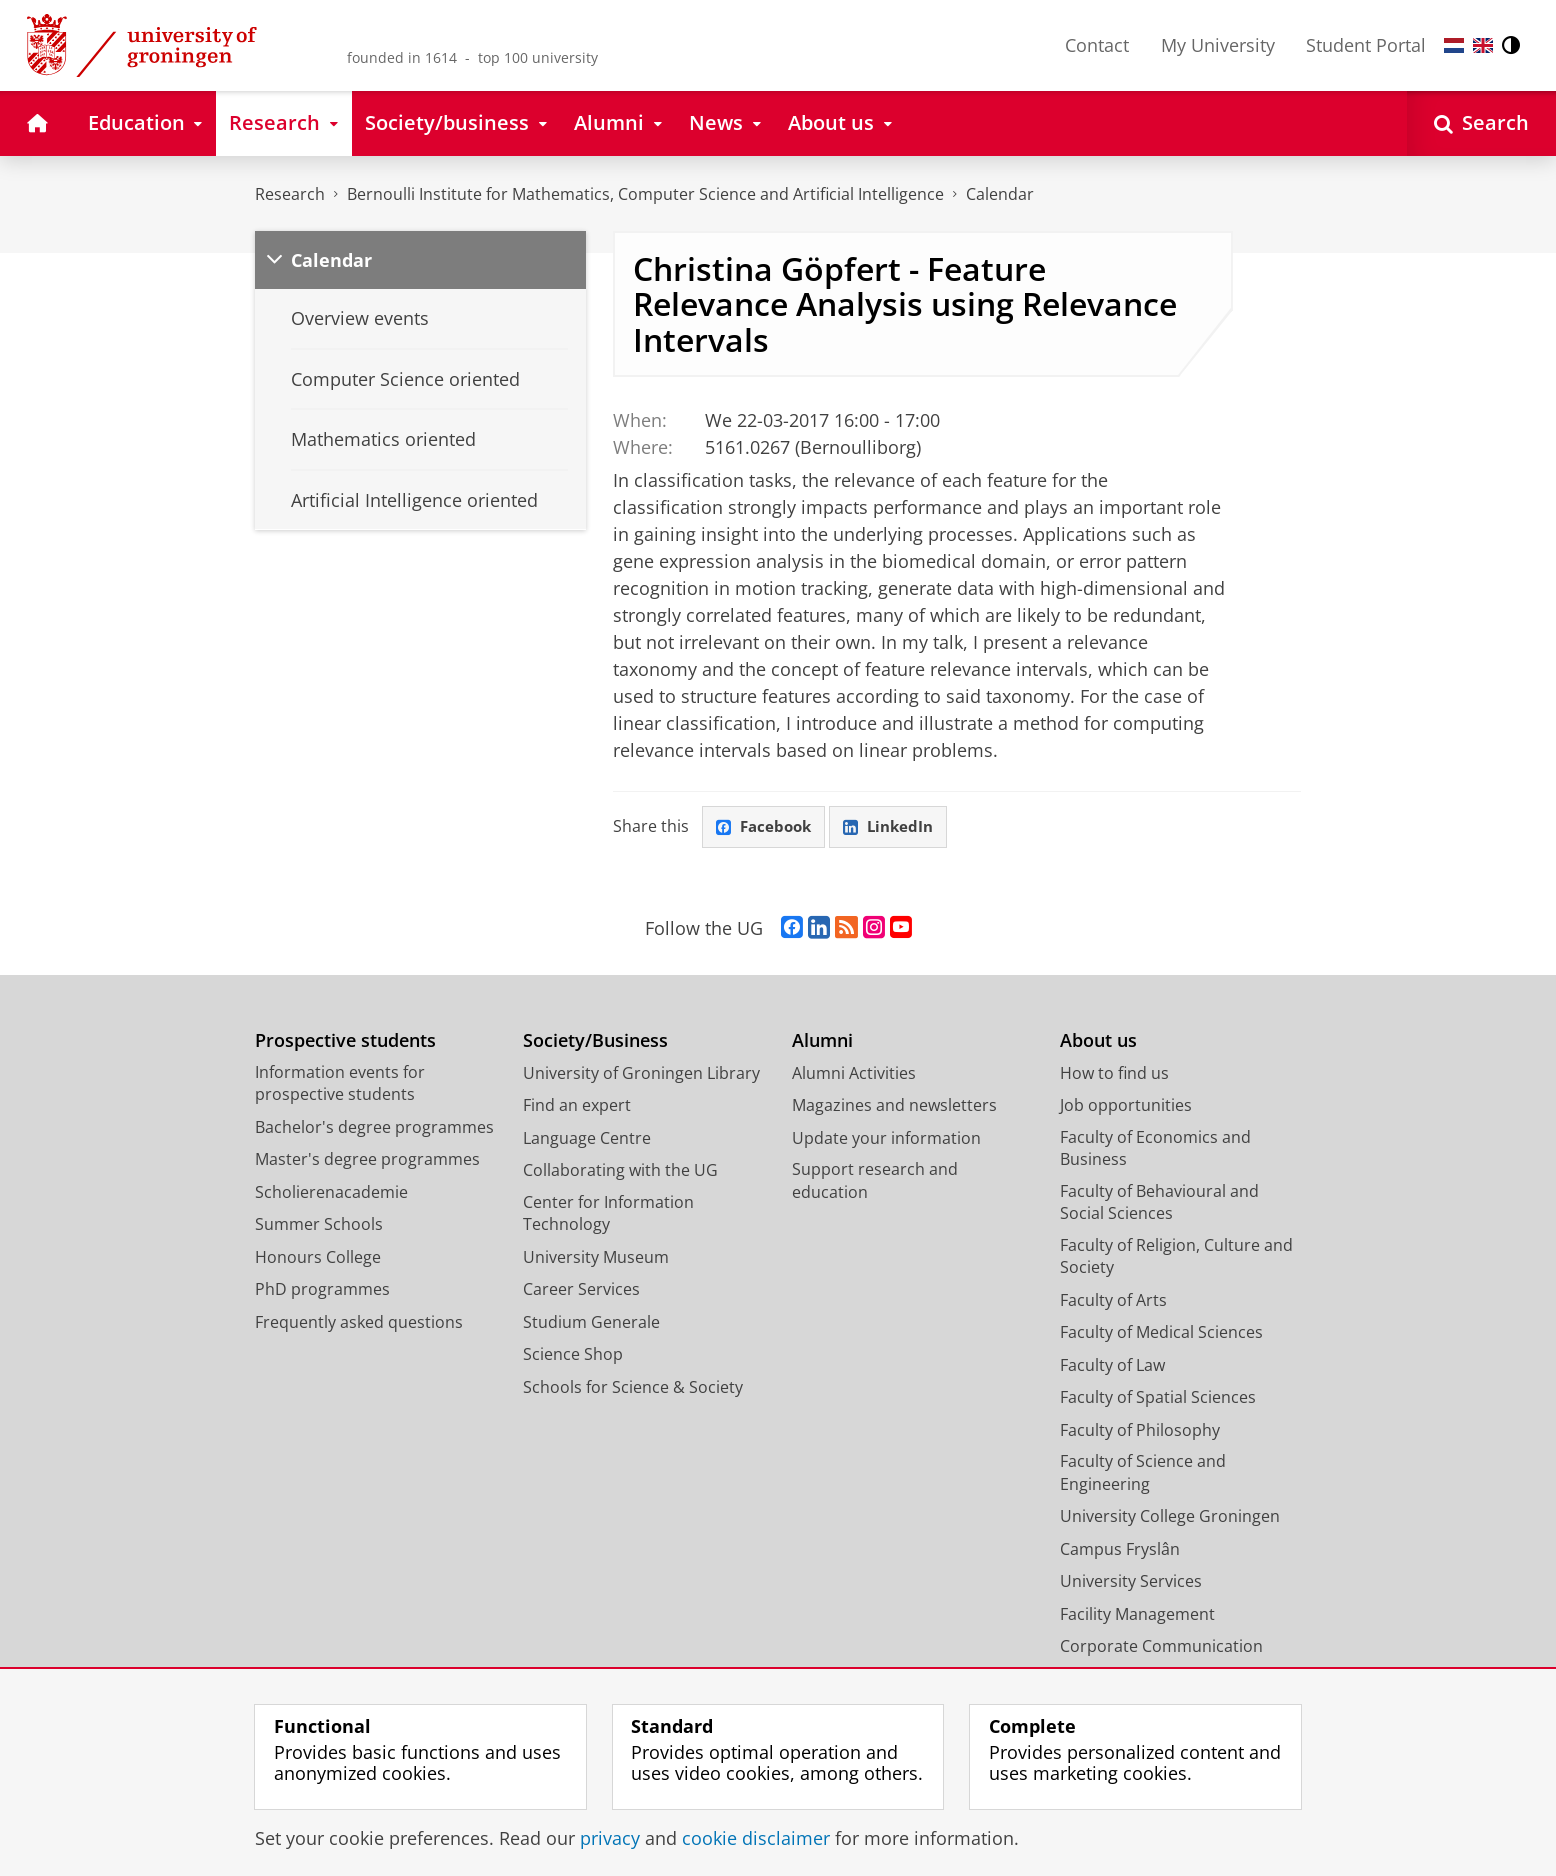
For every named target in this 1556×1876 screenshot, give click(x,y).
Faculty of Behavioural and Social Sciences (1159, 1203)
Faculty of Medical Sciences (1161, 1334)
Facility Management (1137, 1615)
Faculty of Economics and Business (1155, 1149)
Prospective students (345, 1042)
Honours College (318, 1258)
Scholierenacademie (331, 1193)
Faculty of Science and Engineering (1143, 1474)
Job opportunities (1126, 1107)
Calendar (1000, 194)
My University (1218, 45)
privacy (610, 1838)
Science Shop (573, 1356)
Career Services (581, 1291)
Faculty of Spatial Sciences (1158, 1399)
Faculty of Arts (1113, 1301)
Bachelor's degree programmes (374, 1128)
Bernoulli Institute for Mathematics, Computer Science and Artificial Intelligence (645, 194)
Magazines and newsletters (894, 1107)
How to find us (1114, 1074)
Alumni (822, 1042)
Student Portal (1366, 45)
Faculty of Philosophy (1140, 1431)
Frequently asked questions (359, 1323)
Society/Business (595, 1042)
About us (1098, 1042)
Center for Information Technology (608, 1214)
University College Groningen (1170, 1518)
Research (290, 194)
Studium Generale (591, 1323)
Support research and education (875, 1182)
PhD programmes (322, 1291)
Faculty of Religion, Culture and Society (1176, 1257)
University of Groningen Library (641, 1074)
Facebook (766, 828)
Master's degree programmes (367, 1161)
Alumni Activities (854, 1074)
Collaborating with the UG (620, 1172)
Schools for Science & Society (633, 1388)
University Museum (596, 1258)
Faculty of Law (1112, 1366)
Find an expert (577, 1107)
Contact (1097, 45)
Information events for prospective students (340, 1084)
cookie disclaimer (756, 1838)
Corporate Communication (1161, 1648)
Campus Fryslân (1120, 1550)
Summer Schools (319, 1226)
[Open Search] (1481, 123)
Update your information (886, 1139)
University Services (1131, 1583)
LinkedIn (896, 828)
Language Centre (587, 1139)
